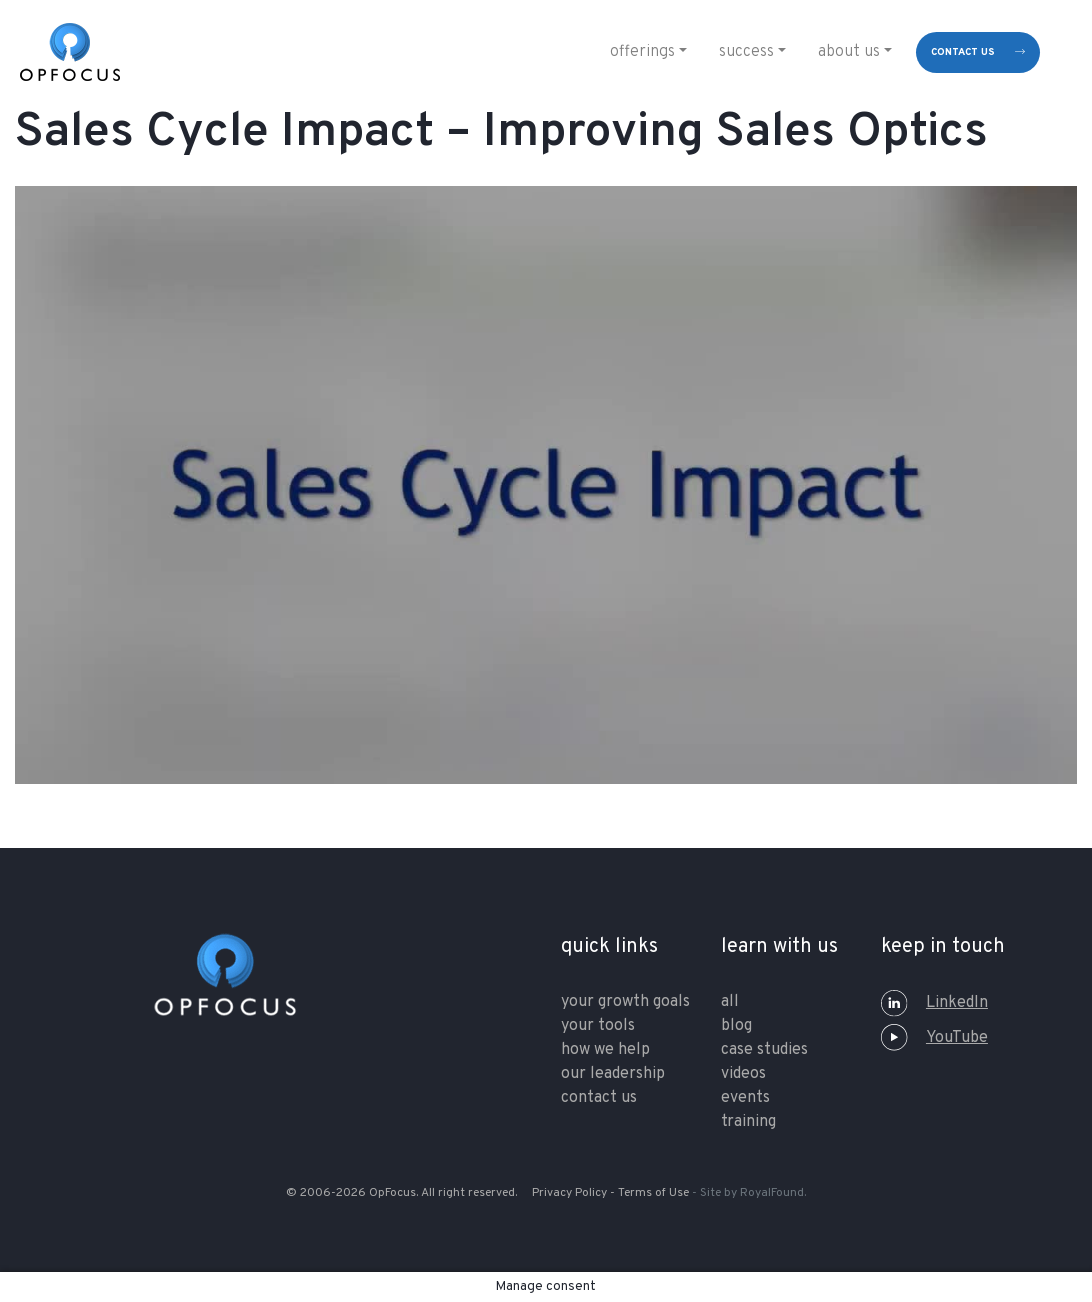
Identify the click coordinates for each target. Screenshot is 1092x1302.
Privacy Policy (569, 1193)
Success (746, 52)
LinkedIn (934, 1003)
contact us (963, 52)
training (748, 1122)
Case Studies (764, 1050)
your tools (598, 1026)
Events (745, 1098)
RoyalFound (772, 1193)
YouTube (934, 1038)
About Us (849, 52)
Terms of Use (653, 1193)
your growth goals (625, 1002)
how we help (605, 1050)
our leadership (613, 1074)
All (730, 1002)
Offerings (642, 52)
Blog (736, 1026)
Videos (743, 1074)
